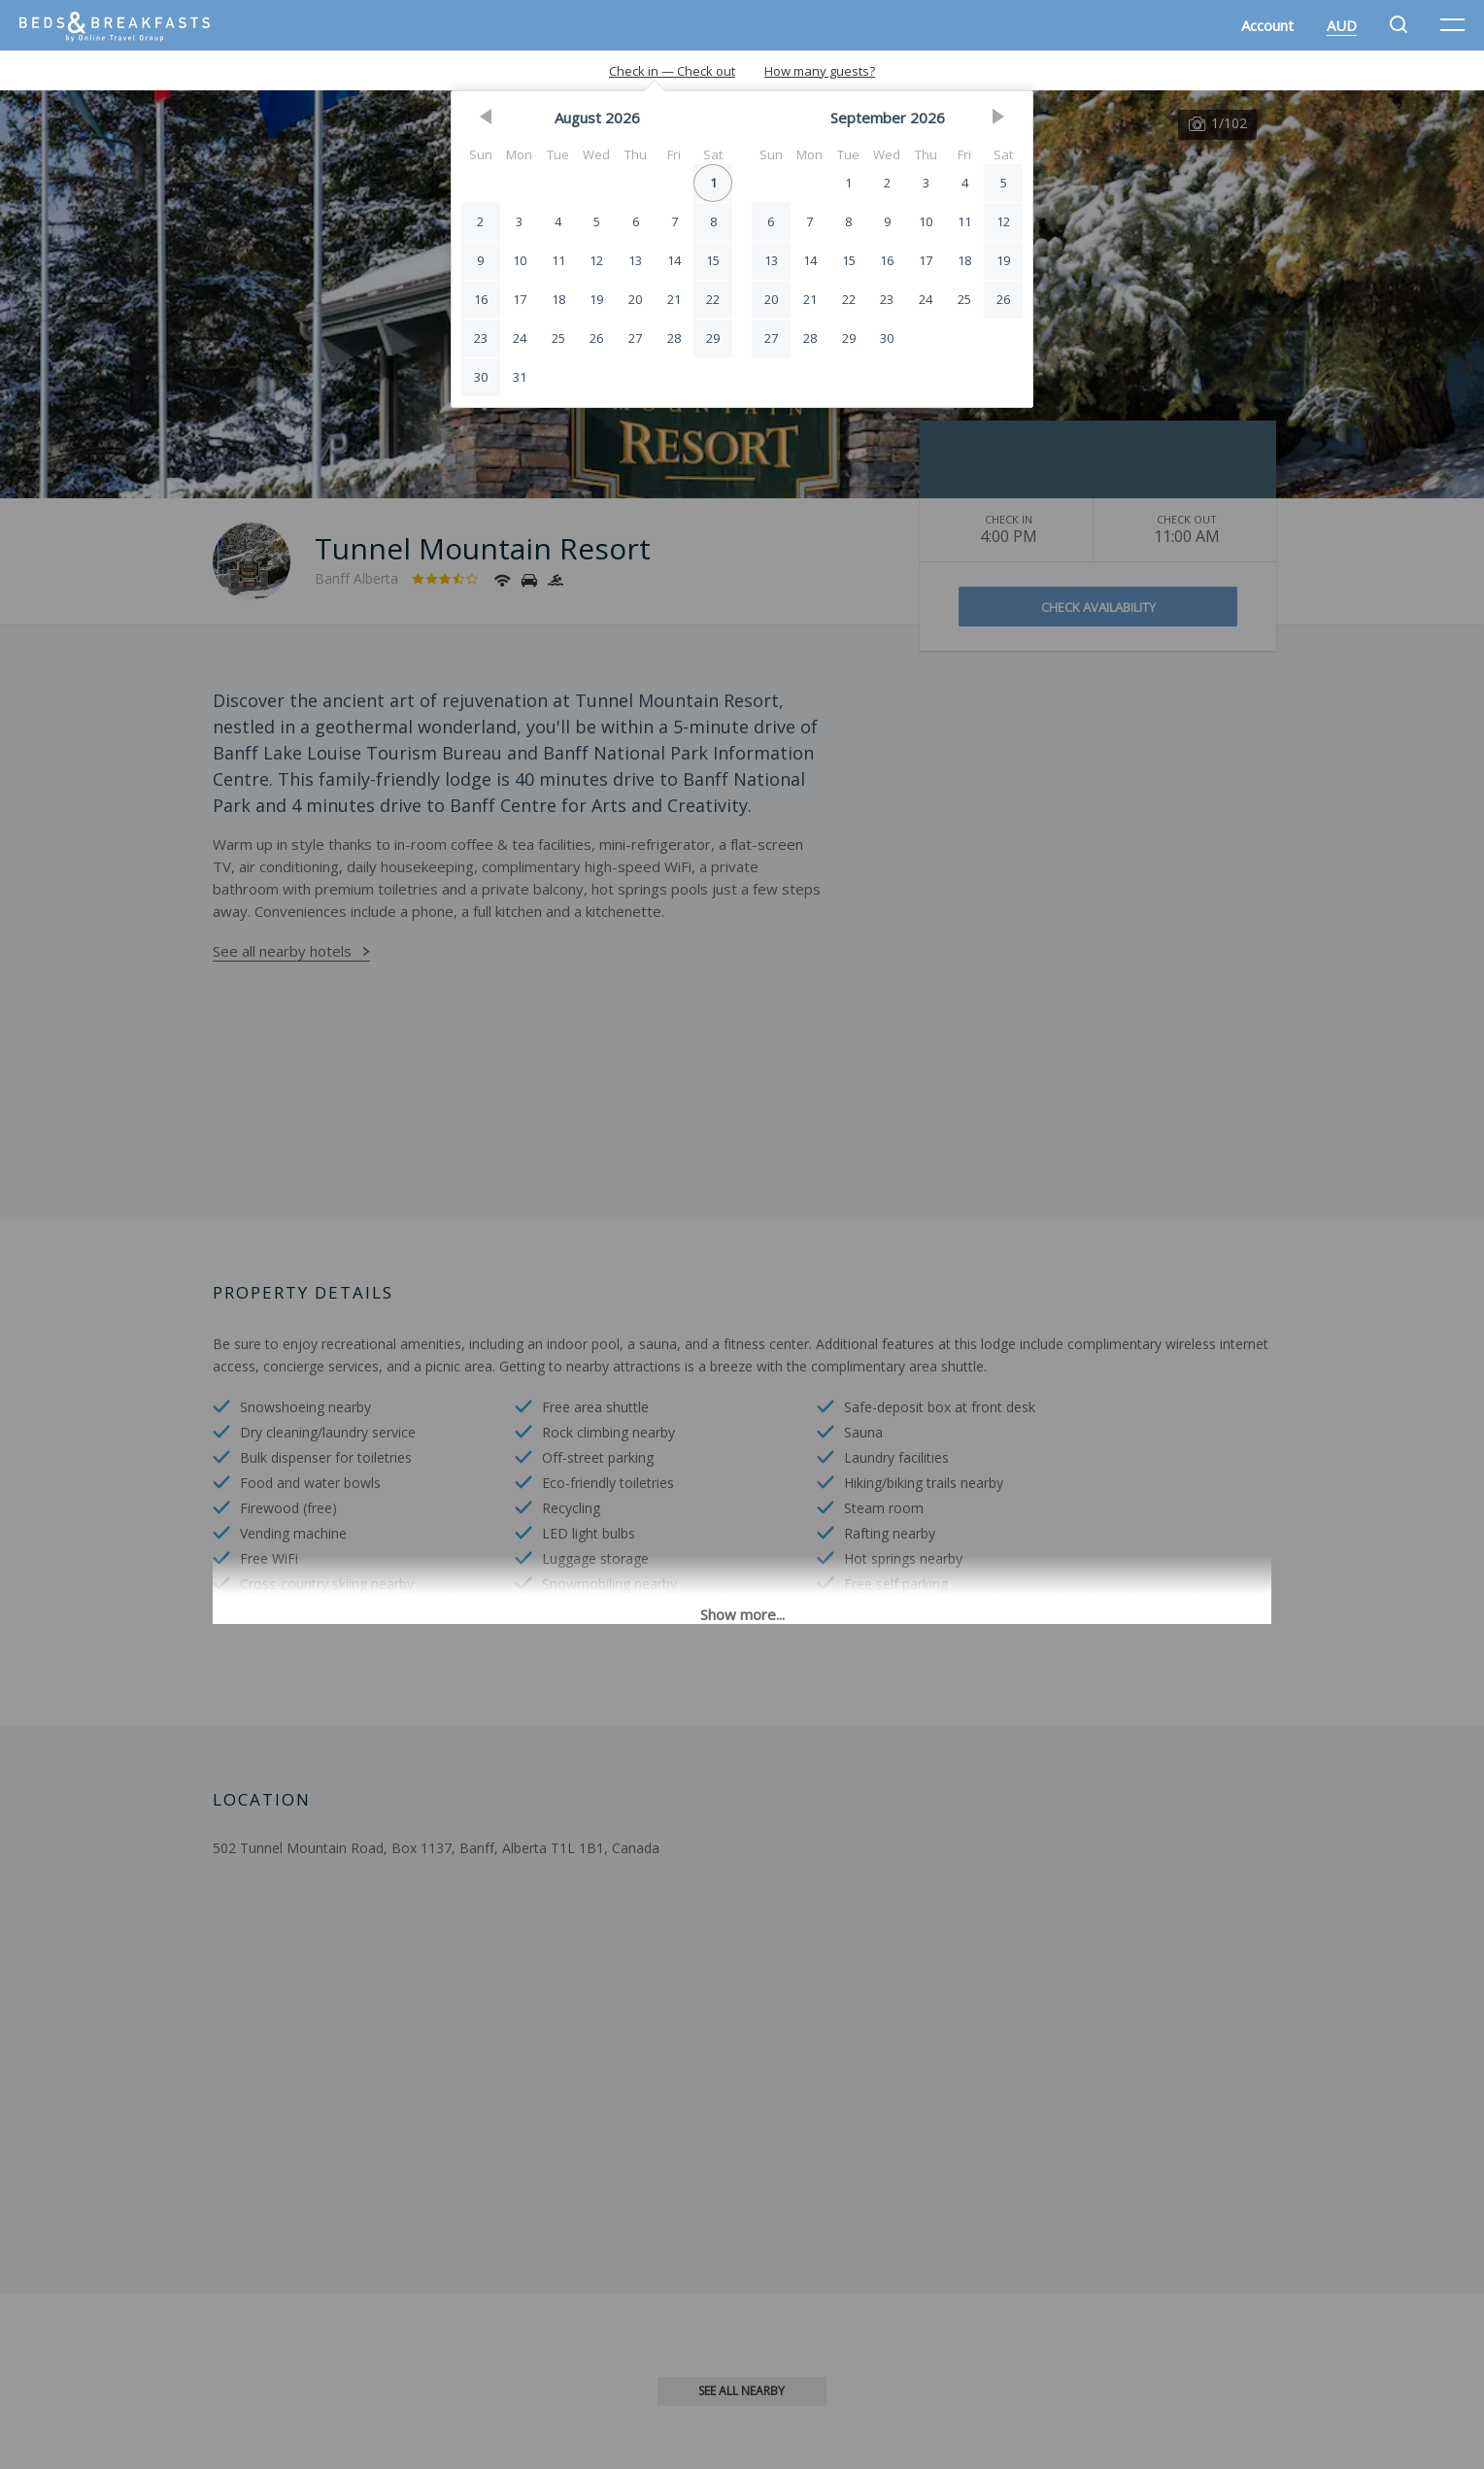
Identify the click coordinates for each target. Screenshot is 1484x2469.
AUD (1342, 25)
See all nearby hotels (282, 951)
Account (1267, 25)
